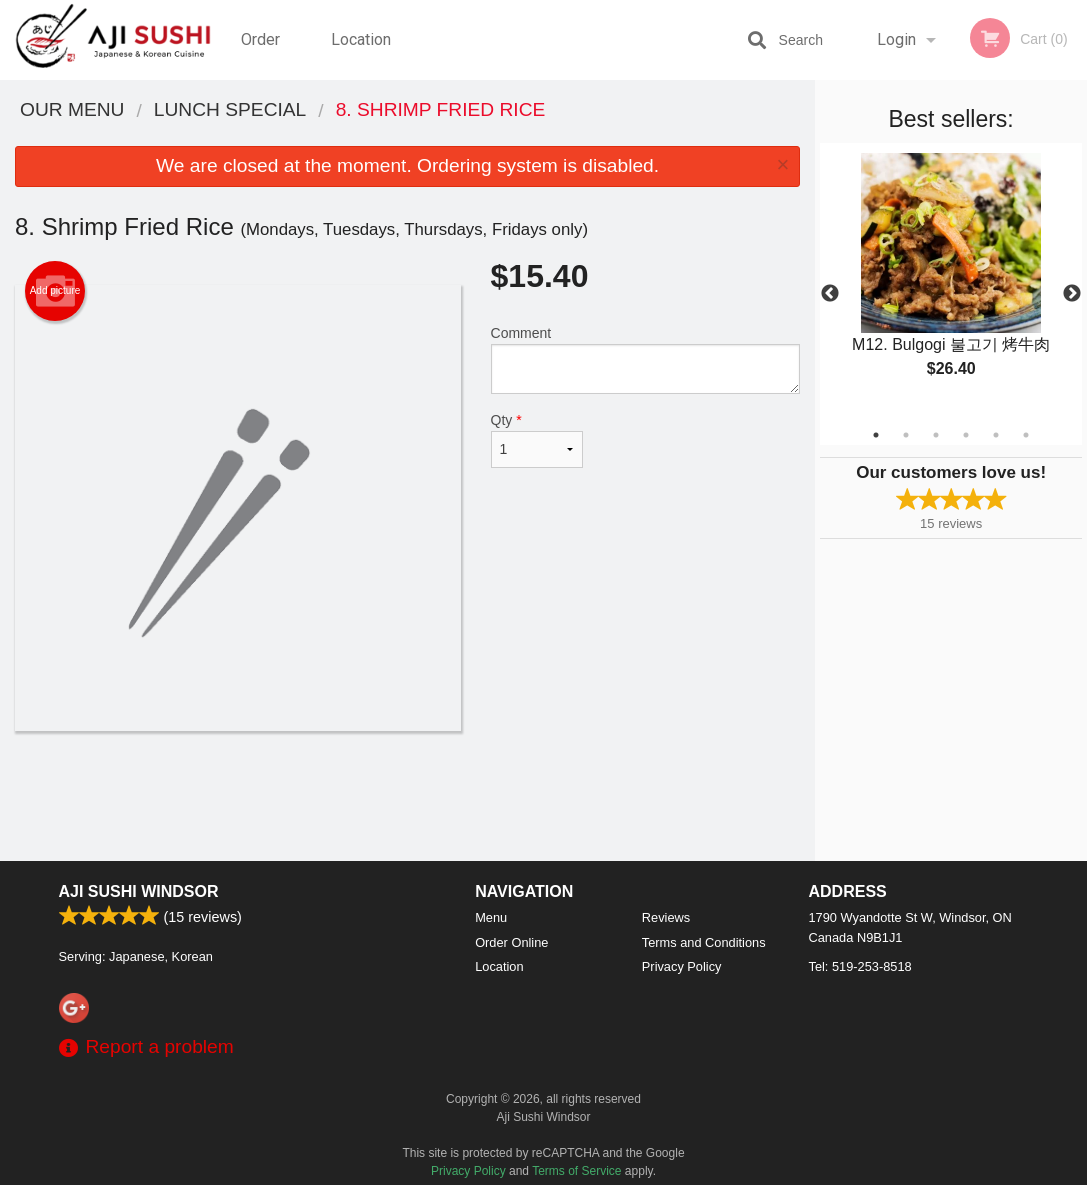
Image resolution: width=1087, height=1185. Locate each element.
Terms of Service (576, 1171)
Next (1072, 294)
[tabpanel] (951, 282)
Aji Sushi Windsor (139, 891)
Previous (830, 294)
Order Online (263, 55)
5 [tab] (996, 435)
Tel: (860, 966)
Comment (646, 359)
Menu (491, 917)
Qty (537, 440)
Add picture (55, 291)
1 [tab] (876, 435)
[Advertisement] (407, 796)
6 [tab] (1026, 435)
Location (361, 39)
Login (896, 39)
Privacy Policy (682, 966)
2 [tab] (906, 435)
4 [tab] (966, 435)
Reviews (666, 917)
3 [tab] (936, 435)
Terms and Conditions (704, 942)
